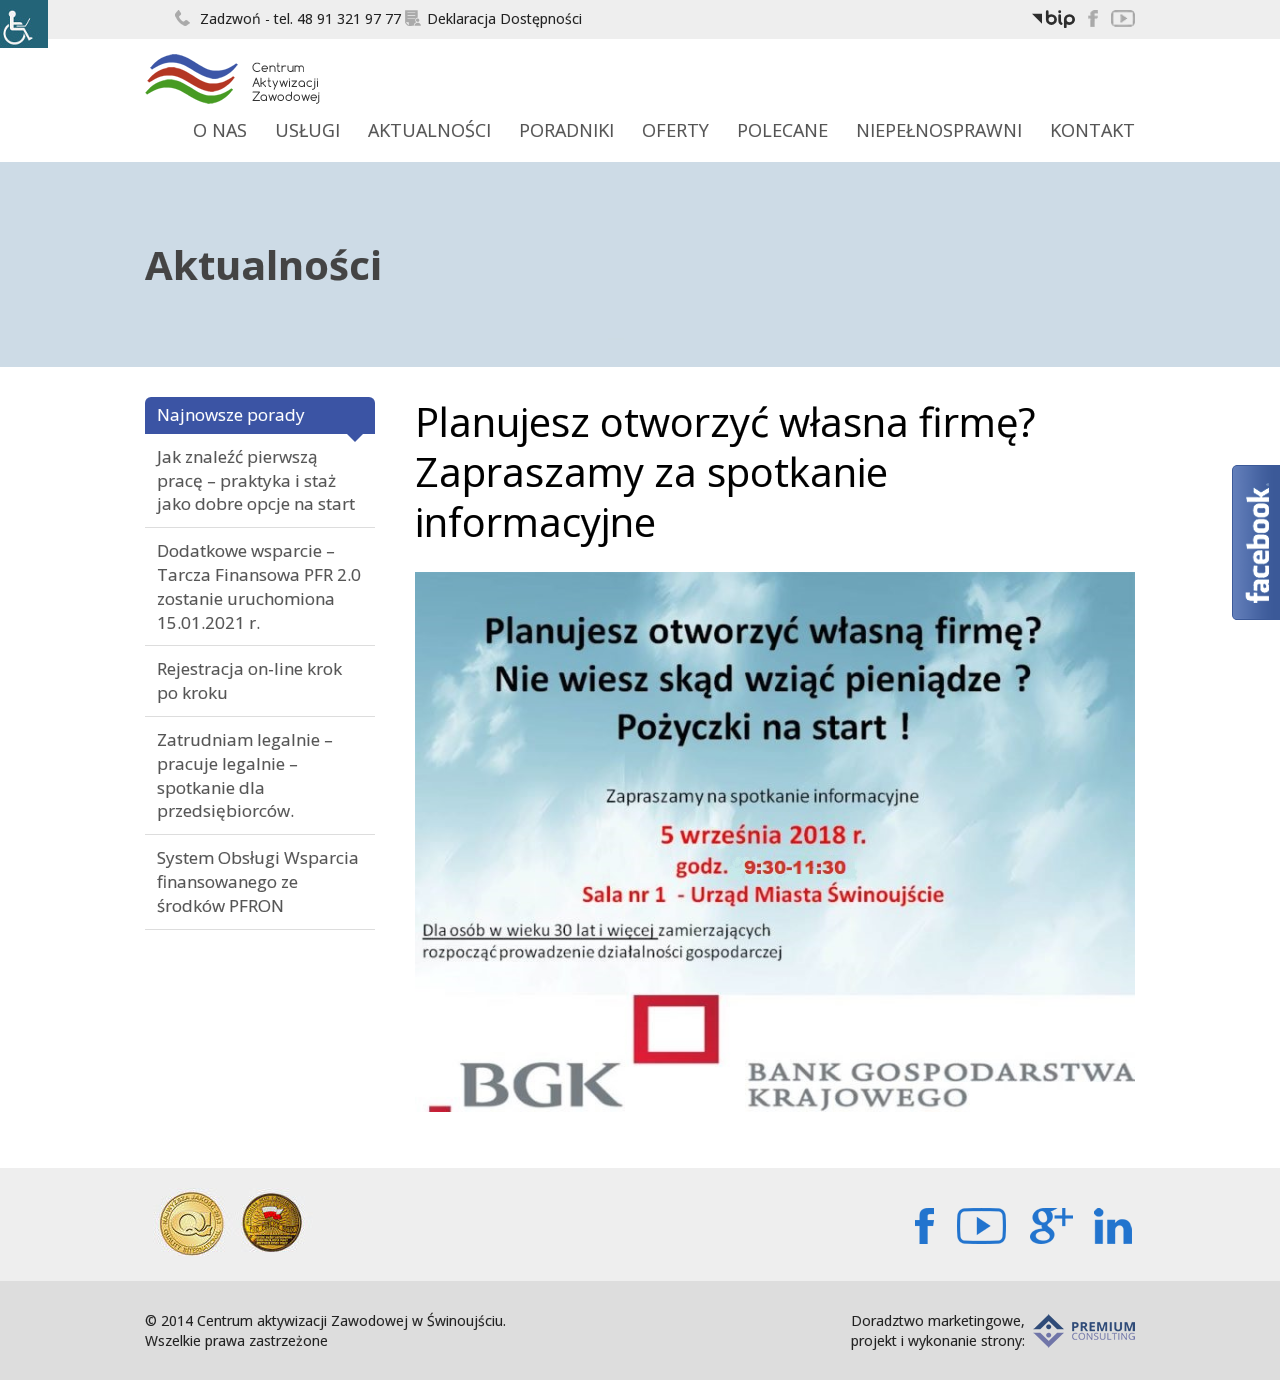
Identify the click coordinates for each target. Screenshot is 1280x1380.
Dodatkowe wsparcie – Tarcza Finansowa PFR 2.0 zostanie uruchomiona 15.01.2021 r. (259, 586)
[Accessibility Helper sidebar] (24, 24)
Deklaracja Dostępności (493, 18)
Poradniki (566, 130)
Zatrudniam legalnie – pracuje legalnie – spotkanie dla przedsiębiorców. (245, 775)
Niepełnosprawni (939, 130)
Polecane (782, 130)
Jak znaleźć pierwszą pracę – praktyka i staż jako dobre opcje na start (256, 480)
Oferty (675, 130)
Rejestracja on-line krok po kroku (249, 680)
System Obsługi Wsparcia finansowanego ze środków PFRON (258, 881)
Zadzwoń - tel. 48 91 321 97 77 (288, 18)
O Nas (220, 130)
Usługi (307, 130)
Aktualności (429, 130)
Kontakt (1092, 130)
